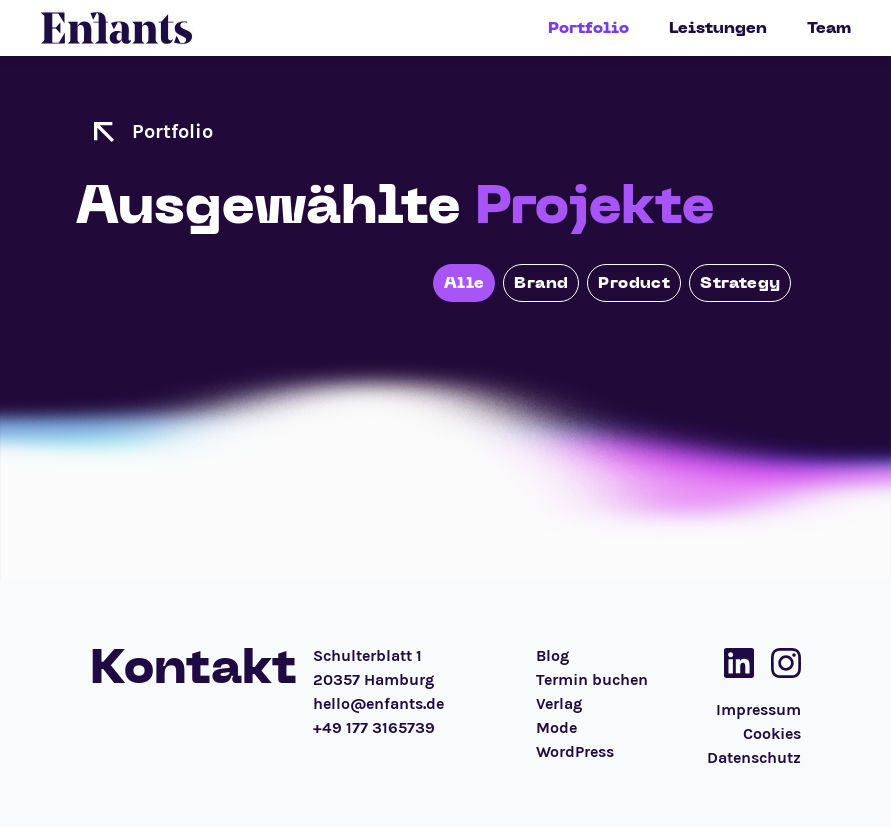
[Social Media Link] (733, 663)
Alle (464, 283)
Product (634, 283)
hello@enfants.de (378, 703)
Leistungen (718, 28)
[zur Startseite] (104, 132)
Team (829, 28)
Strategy (740, 283)
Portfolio (588, 28)
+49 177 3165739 (374, 727)
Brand (541, 283)
